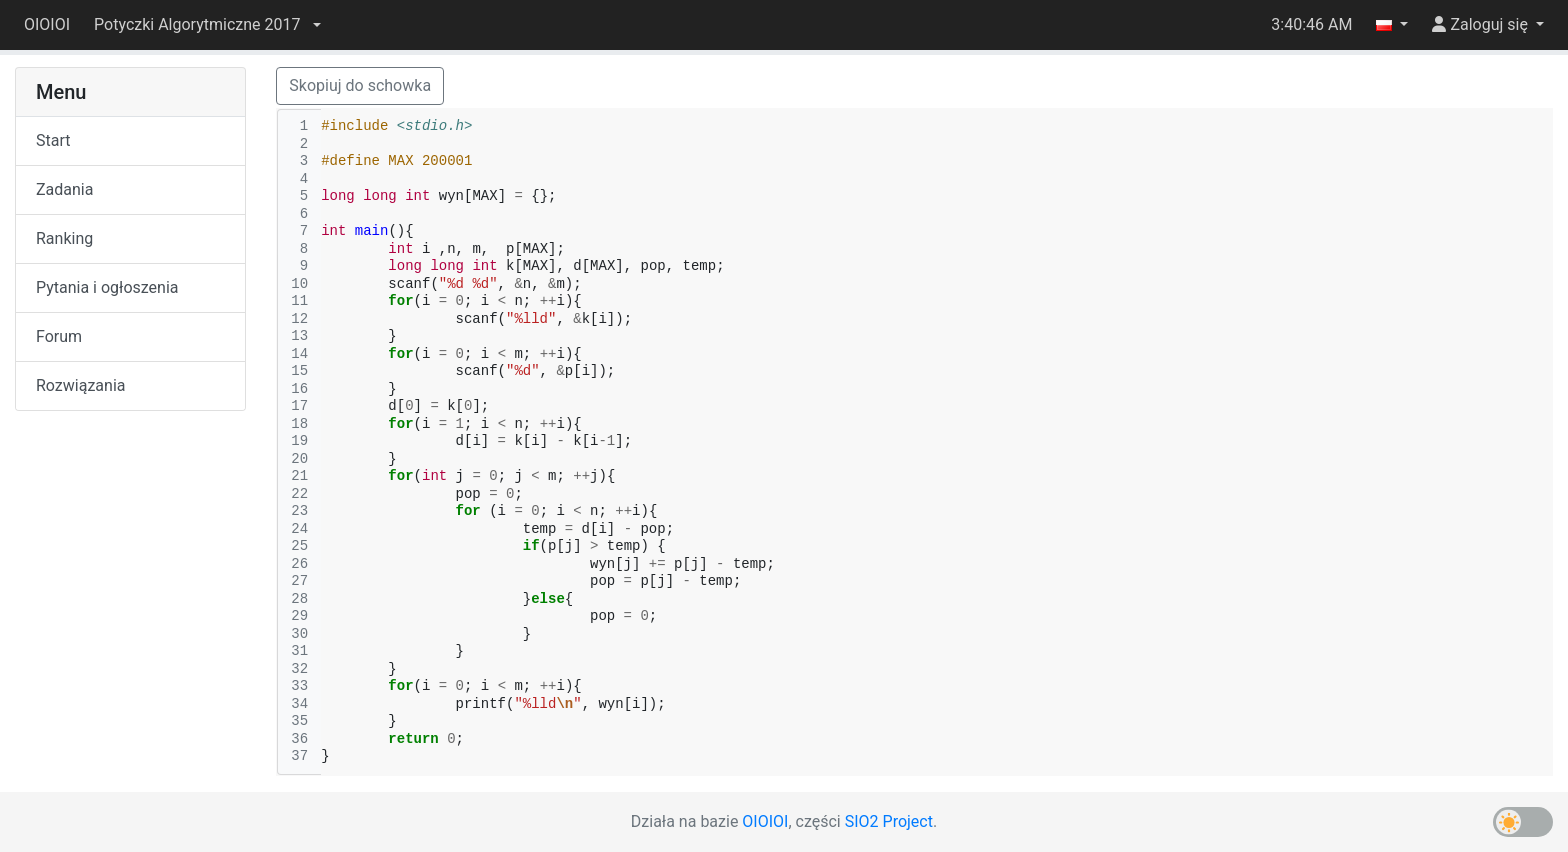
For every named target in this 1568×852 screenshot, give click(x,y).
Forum (59, 336)
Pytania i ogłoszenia (107, 287)
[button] (207, 25)
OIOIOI (47, 24)
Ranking (64, 238)
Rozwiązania (80, 385)
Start (53, 140)
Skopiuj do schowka (360, 85)
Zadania (64, 189)
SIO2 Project (889, 821)
